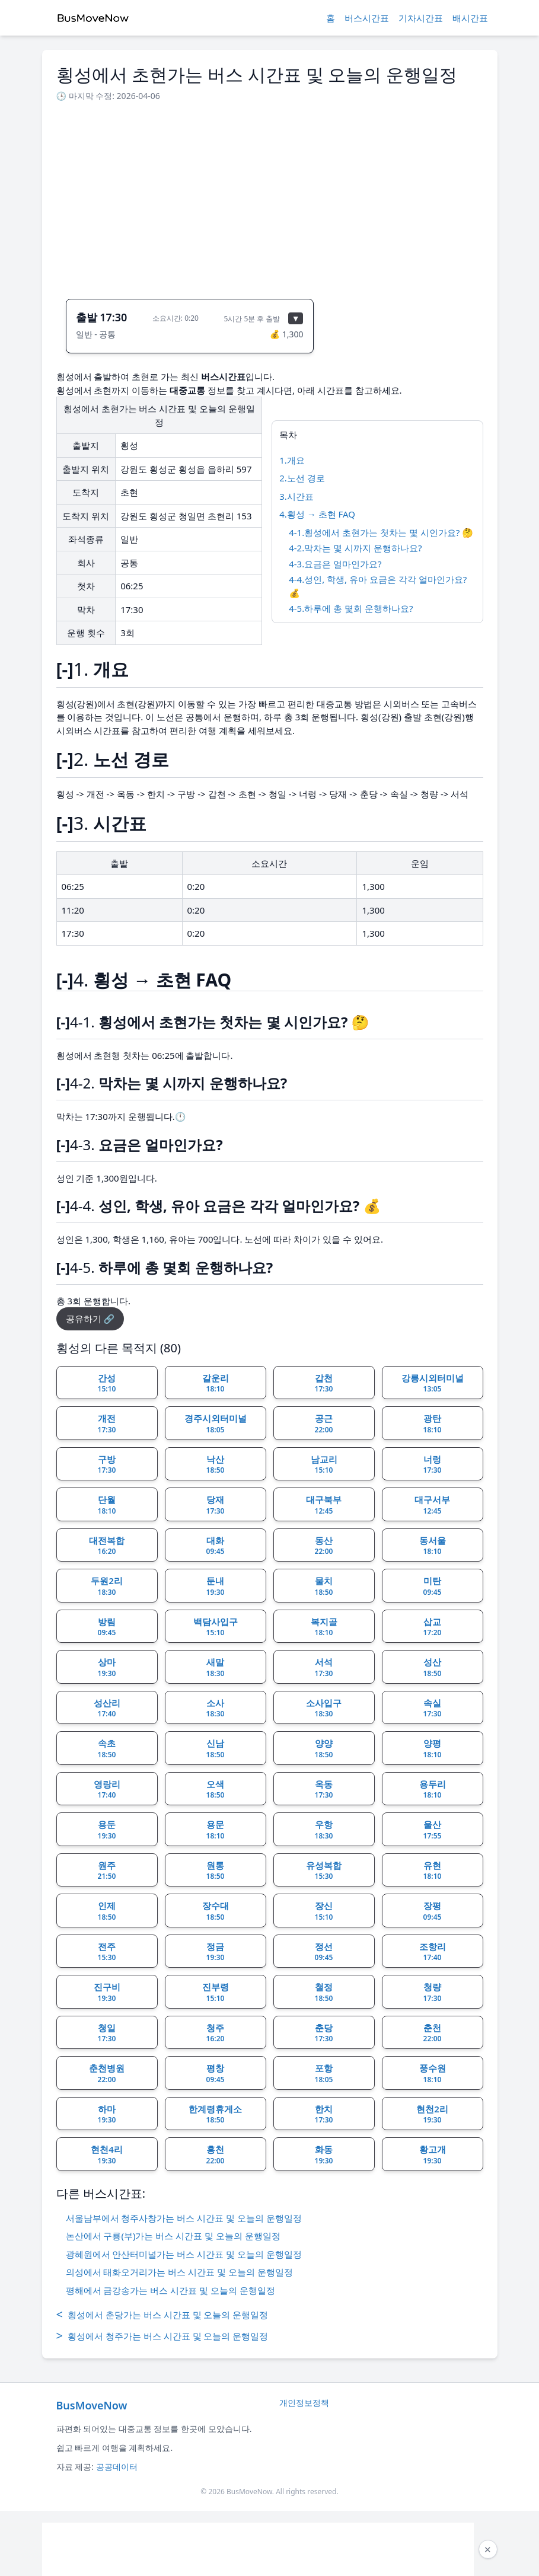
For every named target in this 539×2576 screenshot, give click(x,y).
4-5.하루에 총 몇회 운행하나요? (351, 608)
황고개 (432, 2154)
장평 (432, 1911)
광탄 (432, 1423)
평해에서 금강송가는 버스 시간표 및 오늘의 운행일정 (170, 2290)
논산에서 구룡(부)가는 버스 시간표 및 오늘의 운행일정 (173, 2236)
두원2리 (107, 1586)
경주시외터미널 (215, 1423)
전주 (107, 1951)
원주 (107, 1870)
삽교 (432, 1627)
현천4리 (107, 2154)
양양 (324, 1748)
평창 (215, 2073)
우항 (324, 1829)
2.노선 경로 (302, 478)
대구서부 (432, 1504)
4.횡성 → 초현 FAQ (317, 514)
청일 (107, 2033)
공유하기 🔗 (90, 1318)
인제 (107, 1911)
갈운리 (215, 1383)
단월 (107, 1504)
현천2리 (432, 2114)
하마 (107, 2114)
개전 (107, 1423)
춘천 (432, 2033)
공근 (324, 1423)
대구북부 (324, 1504)
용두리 (432, 1789)
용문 (215, 1829)
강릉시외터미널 (432, 1383)
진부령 (215, 1992)
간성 (107, 1383)
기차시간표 (420, 18)
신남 (215, 1748)
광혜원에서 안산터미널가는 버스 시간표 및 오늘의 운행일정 (184, 2254)
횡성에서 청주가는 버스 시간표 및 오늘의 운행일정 (162, 2336)
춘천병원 (107, 2073)
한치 (324, 2114)
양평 (432, 1748)
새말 (215, 1667)
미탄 (432, 1586)
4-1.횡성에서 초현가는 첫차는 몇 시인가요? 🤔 (381, 532)
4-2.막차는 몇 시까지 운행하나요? (355, 548)
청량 (432, 1992)
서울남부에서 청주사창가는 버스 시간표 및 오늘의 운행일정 (184, 2218)
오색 (215, 1789)
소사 (215, 1708)
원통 (215, 1870)
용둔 (107, 1829)
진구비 (107, 1992)
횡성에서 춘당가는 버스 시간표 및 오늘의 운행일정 (162, 2314)
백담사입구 (215, 1627)
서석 (324, 1667)
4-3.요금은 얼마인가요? (335, 564)
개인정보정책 (304, 2402)
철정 (324, 1992)
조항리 (432, 1951)
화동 (324, 2154)
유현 (432, 1870)
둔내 (215, 1586)
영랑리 (107, 1789)
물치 (324, 1586)
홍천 (215, 2154)
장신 (324, 1911)
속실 (432, 1708)
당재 (215, 1504)
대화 (215, 1545)
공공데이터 (117, 2466)
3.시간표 (296, 496)
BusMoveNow (91, 2405)
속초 (107, 1748)
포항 (324, 2073)
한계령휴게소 (215, 2114)
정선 (324, 1951)
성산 (432, 1667)
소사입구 (324, 1708)
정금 (215, 1951)
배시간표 (470, 18)
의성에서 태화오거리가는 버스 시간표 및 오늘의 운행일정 (179, 2272)
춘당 (324, 2033)
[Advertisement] (269, 197)
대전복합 (107, 1545)
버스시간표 (367, 18)
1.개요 (292, 460)
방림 (107, 1627)
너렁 (432, 1464)
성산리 (107, 1708)
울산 (432, 1829)
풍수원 (432, 2073)
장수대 (215, 1911)
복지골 (324, 1627)
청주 (215, 2033)
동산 (324, 1545)
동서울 (432, 1545)
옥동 (324, 1789)
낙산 (215, 1464)
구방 (107, 1464)
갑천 (324, 1383)
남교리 (324, 1464)
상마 (107, 1667)
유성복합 (324, 1870)
